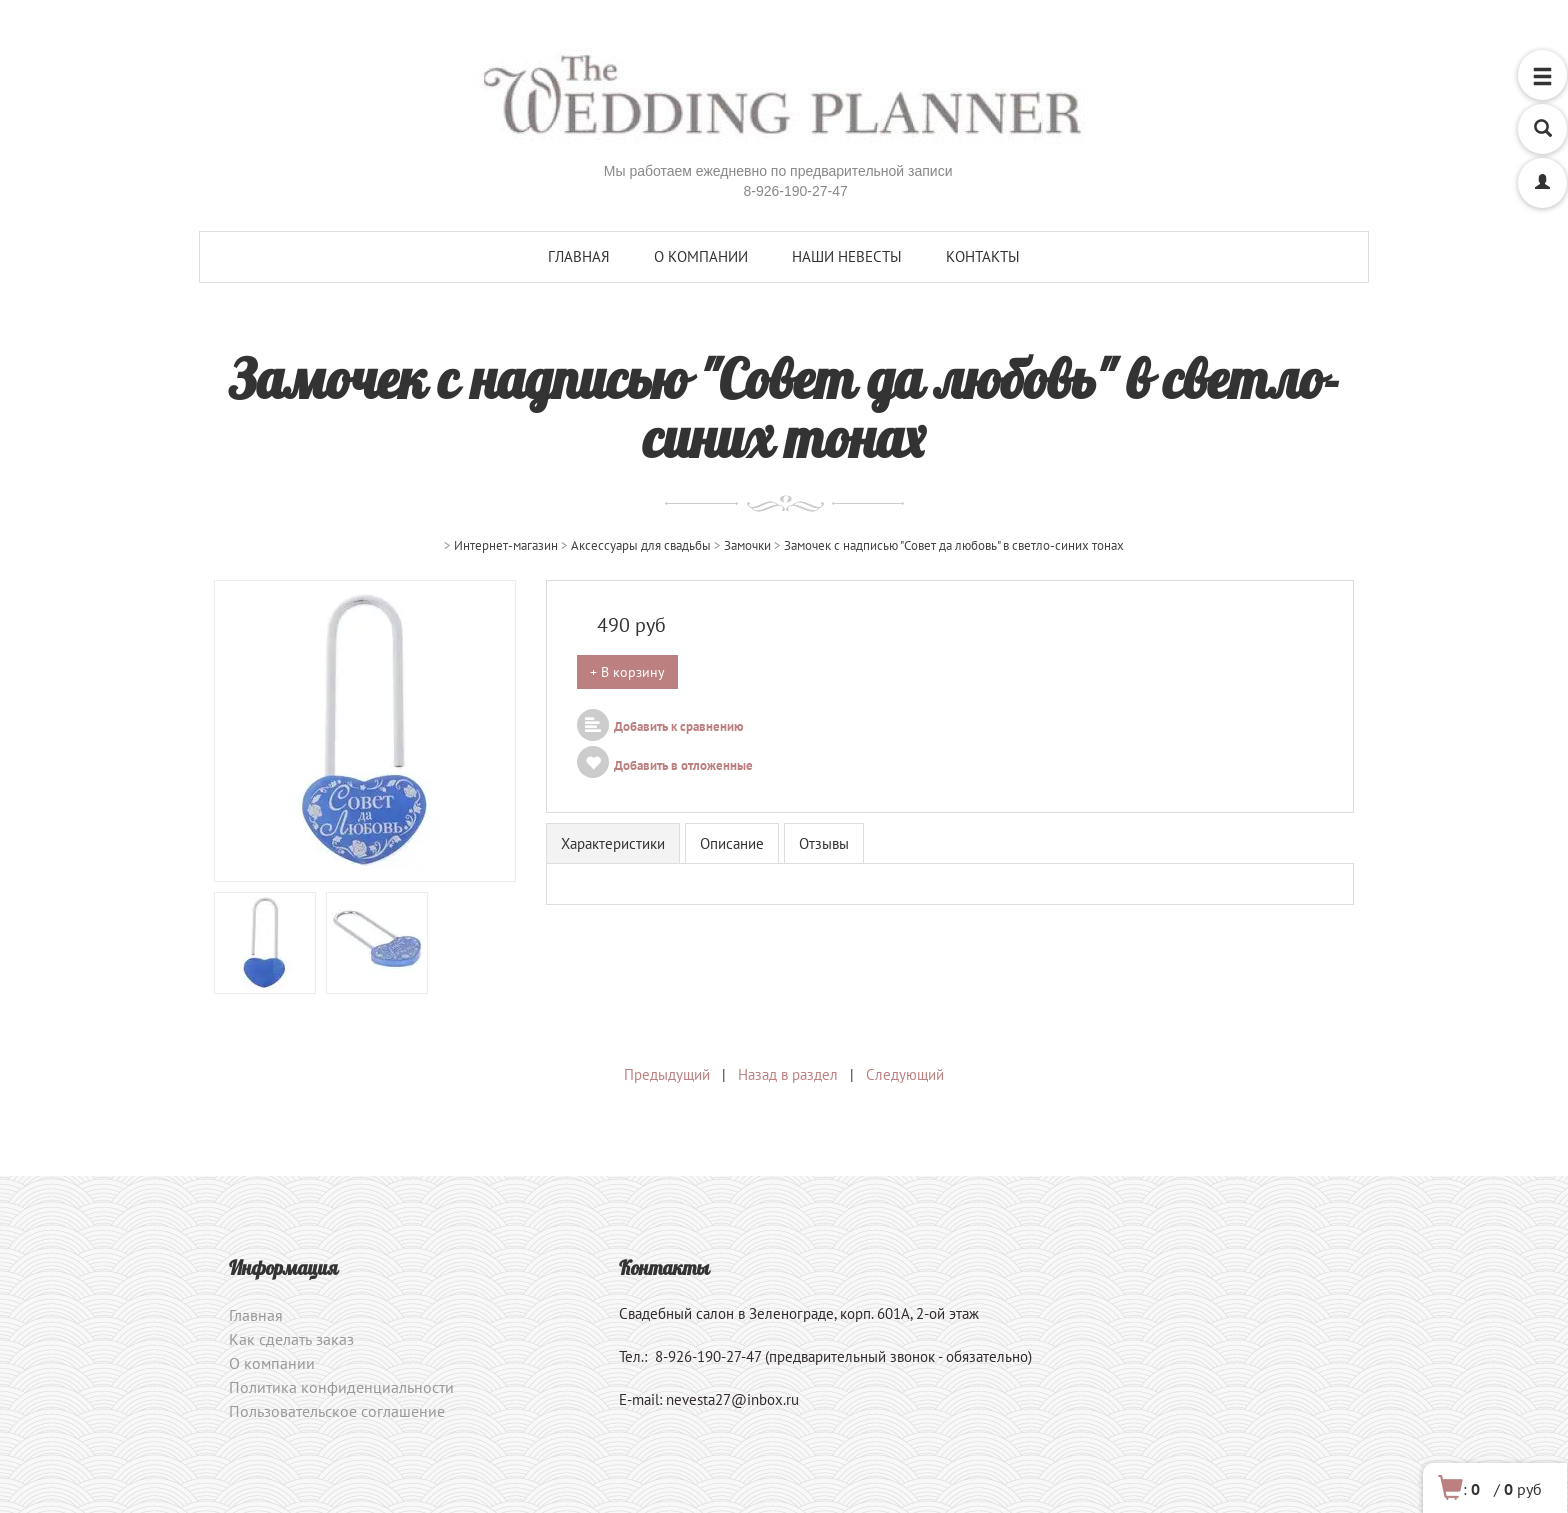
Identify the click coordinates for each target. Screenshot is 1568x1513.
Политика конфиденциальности (341, 1387)
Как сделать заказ (291, 1339)
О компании (701, 256)
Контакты (983, 256)
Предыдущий (667, 1074)
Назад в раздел (788, 1074)
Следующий (905, 1074)
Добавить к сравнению (660, 726)
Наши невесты (847, 256)
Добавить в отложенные (665, 765)
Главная (579, 256)
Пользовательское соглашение (337, 1411)
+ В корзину (627, 672)
